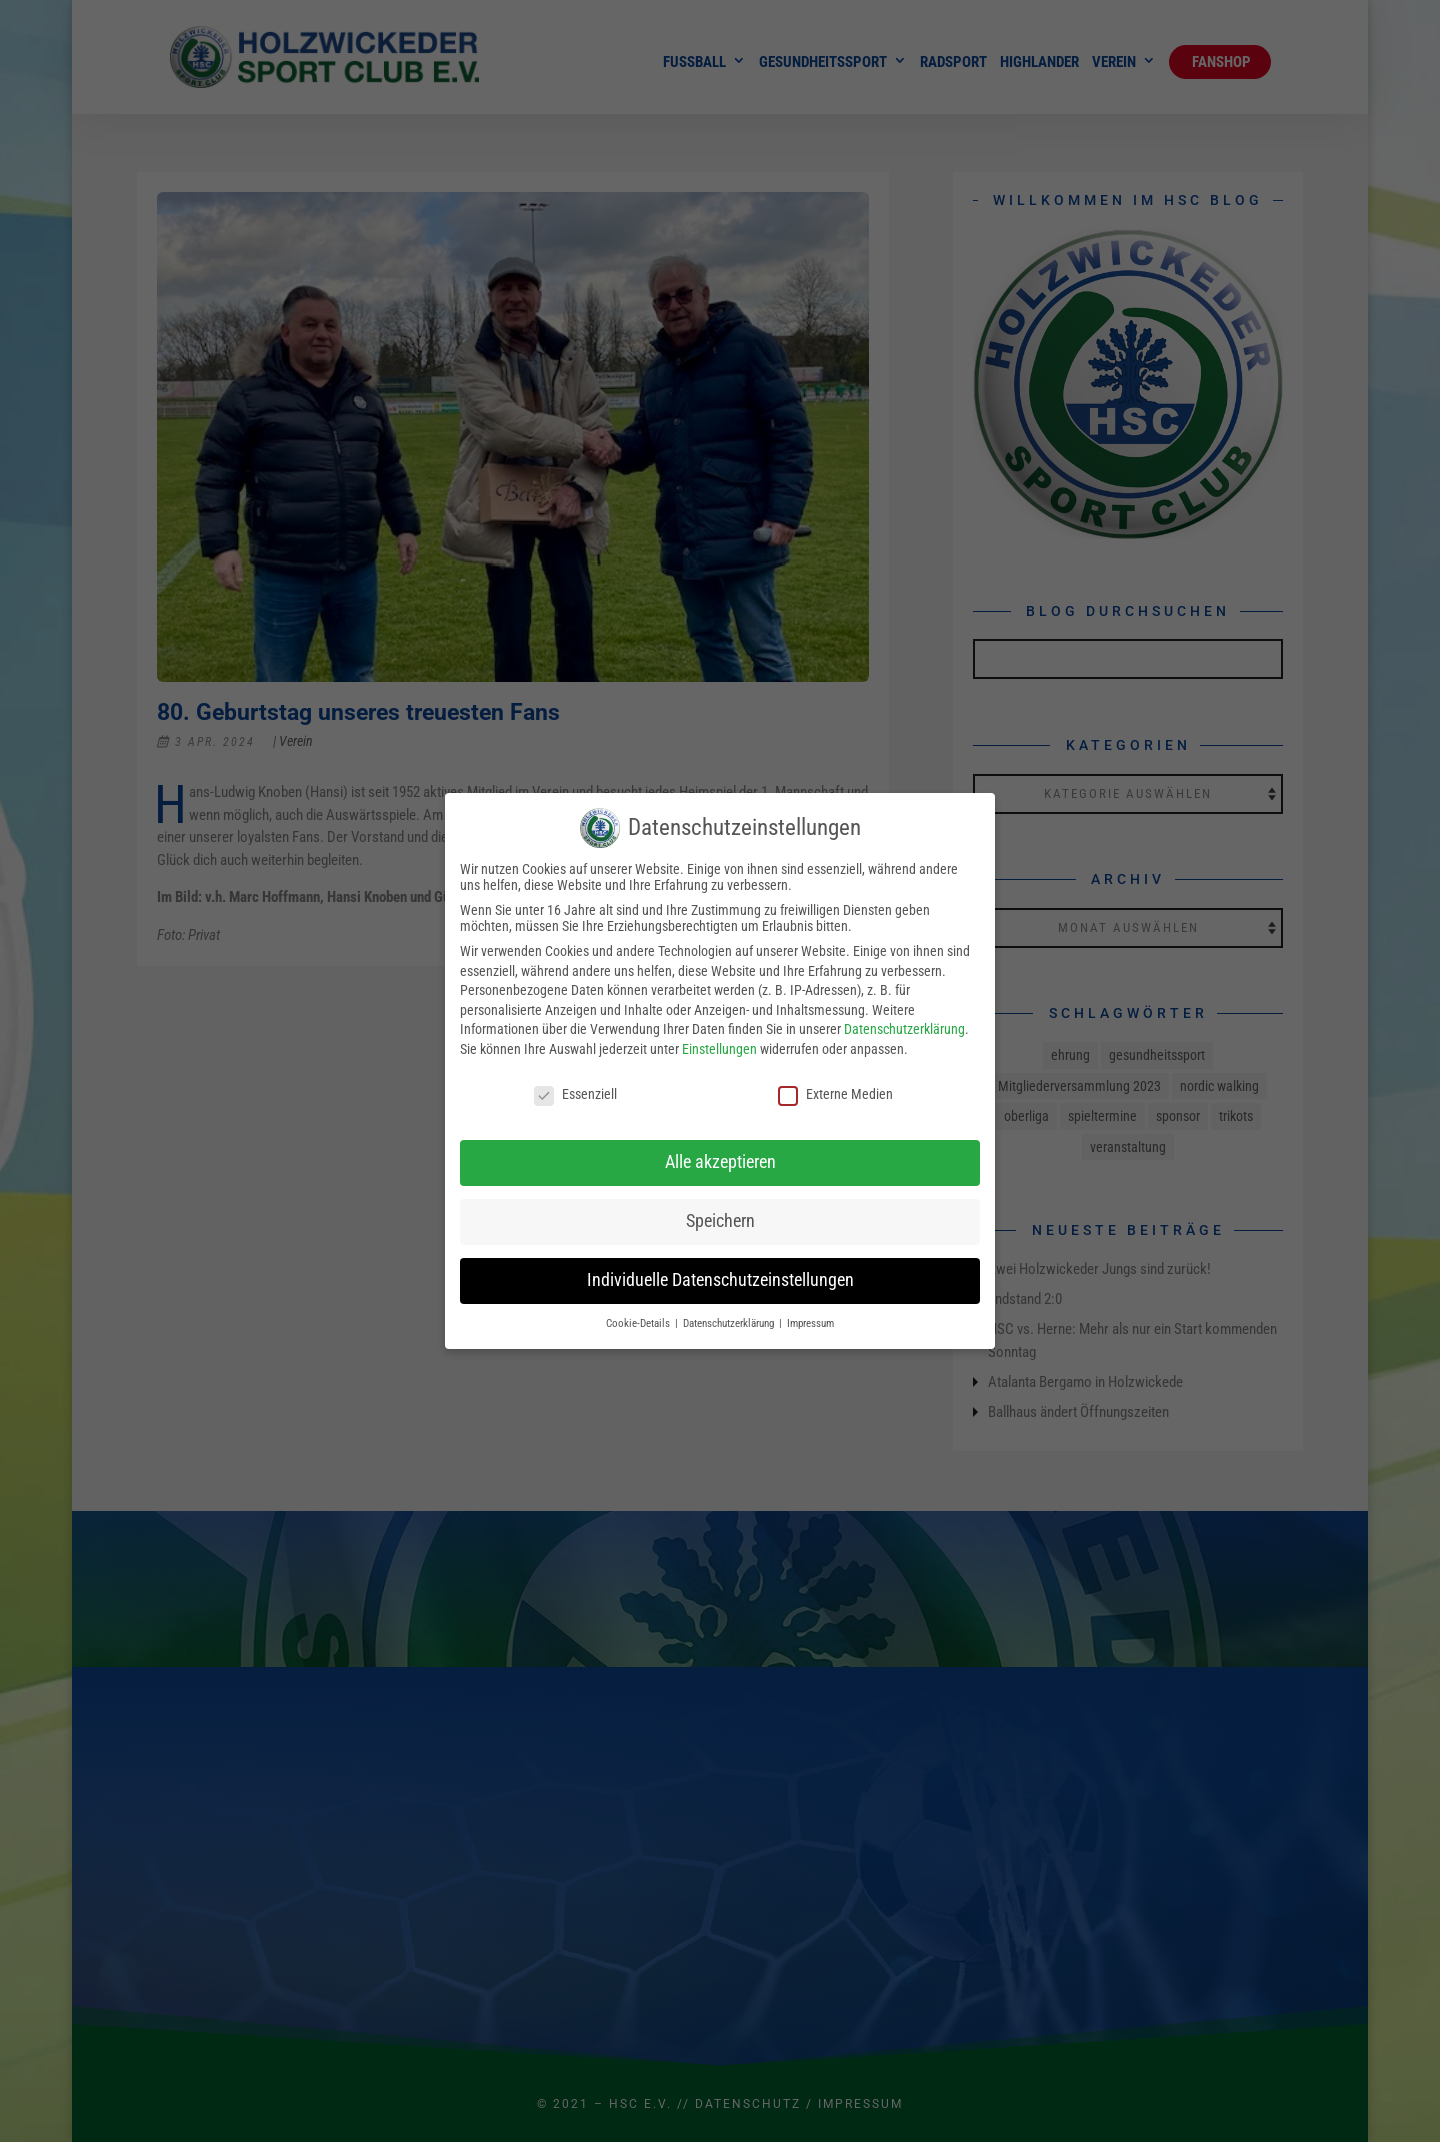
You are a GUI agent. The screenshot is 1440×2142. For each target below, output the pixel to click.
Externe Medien (835, 1094)
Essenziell (575, 1094)
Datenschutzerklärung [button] (730, 1323)
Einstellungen (719, 1049)
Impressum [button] (810, 1323)
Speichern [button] (720, 1221)
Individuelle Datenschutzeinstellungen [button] (720, 1280)
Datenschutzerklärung (904, 1029)
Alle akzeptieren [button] (720, 1162)
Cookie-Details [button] (639, 1323)
